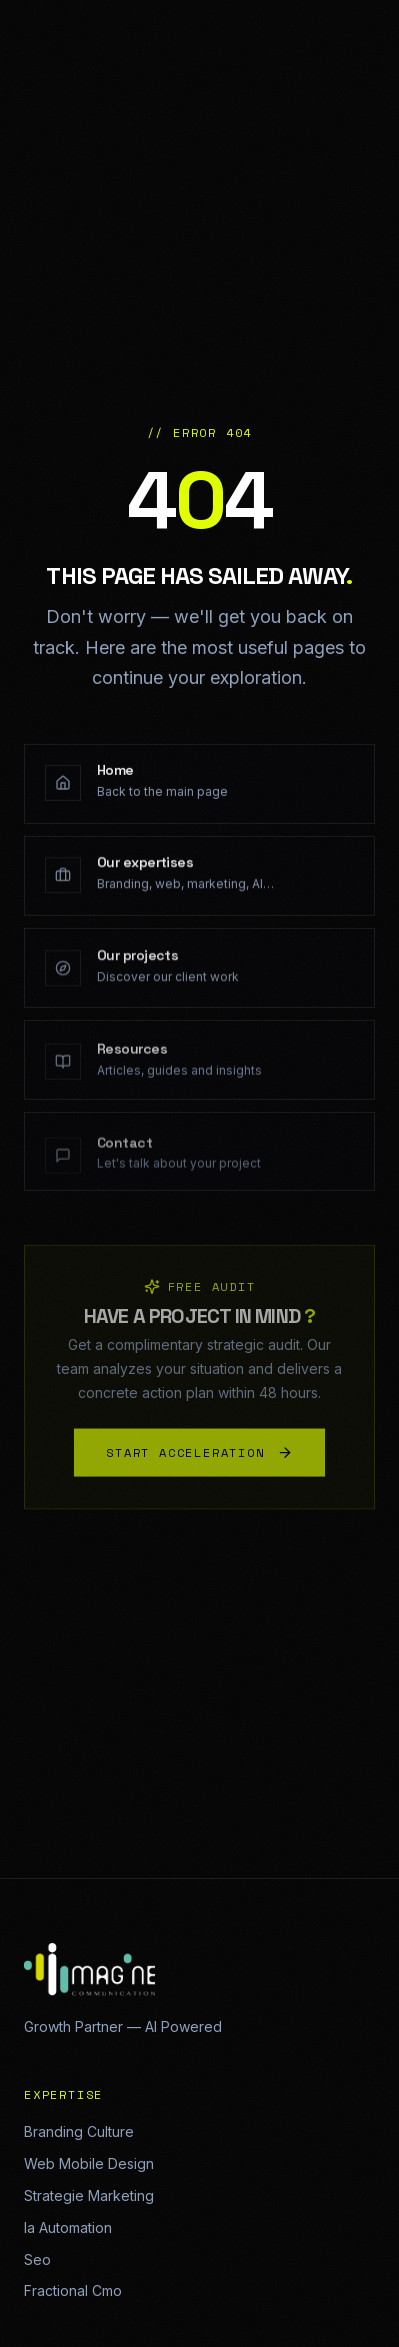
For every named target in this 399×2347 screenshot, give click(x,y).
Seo (37, 2259)
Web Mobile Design (89, 2163)
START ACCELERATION (199, 1455)
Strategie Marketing (89, 2195)
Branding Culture (79, 2131)
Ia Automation (68, 2227)
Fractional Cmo (73, 2290)
